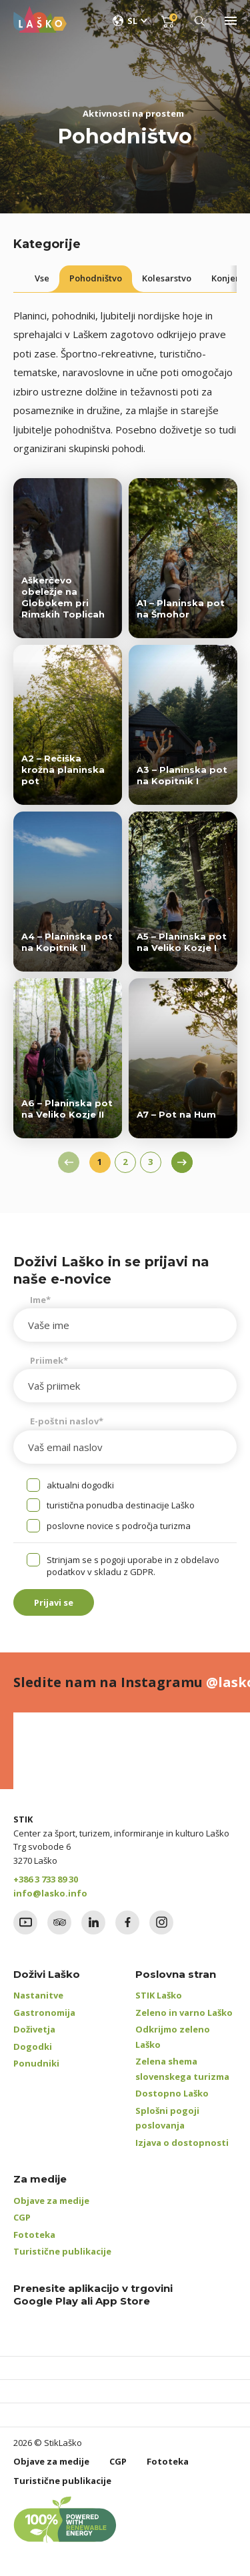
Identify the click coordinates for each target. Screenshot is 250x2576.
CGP (22, 2217)
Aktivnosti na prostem (133, 113)
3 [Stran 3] (150, 1162)
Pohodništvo (95, 278)
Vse (42, 278)
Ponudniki (36, 2063)
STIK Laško (158, 1995)
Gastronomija (44, 2013)
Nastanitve (38, 1995)
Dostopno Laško (172, 2093)
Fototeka (34, 2235)
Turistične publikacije (62, 2251)
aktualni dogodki (80, 1485)
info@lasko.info (50, 1893)
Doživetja (34, 2029)
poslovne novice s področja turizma (119, 1526)
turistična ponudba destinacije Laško (121, 1505)
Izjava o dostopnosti (182, 2143)
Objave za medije (51, 2201)
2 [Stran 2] (125, 1162)
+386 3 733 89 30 (45, 1879)
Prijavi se (53, 1602)
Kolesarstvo (166, 278)
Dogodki (32, 2047)
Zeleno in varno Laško (184, 2013)
